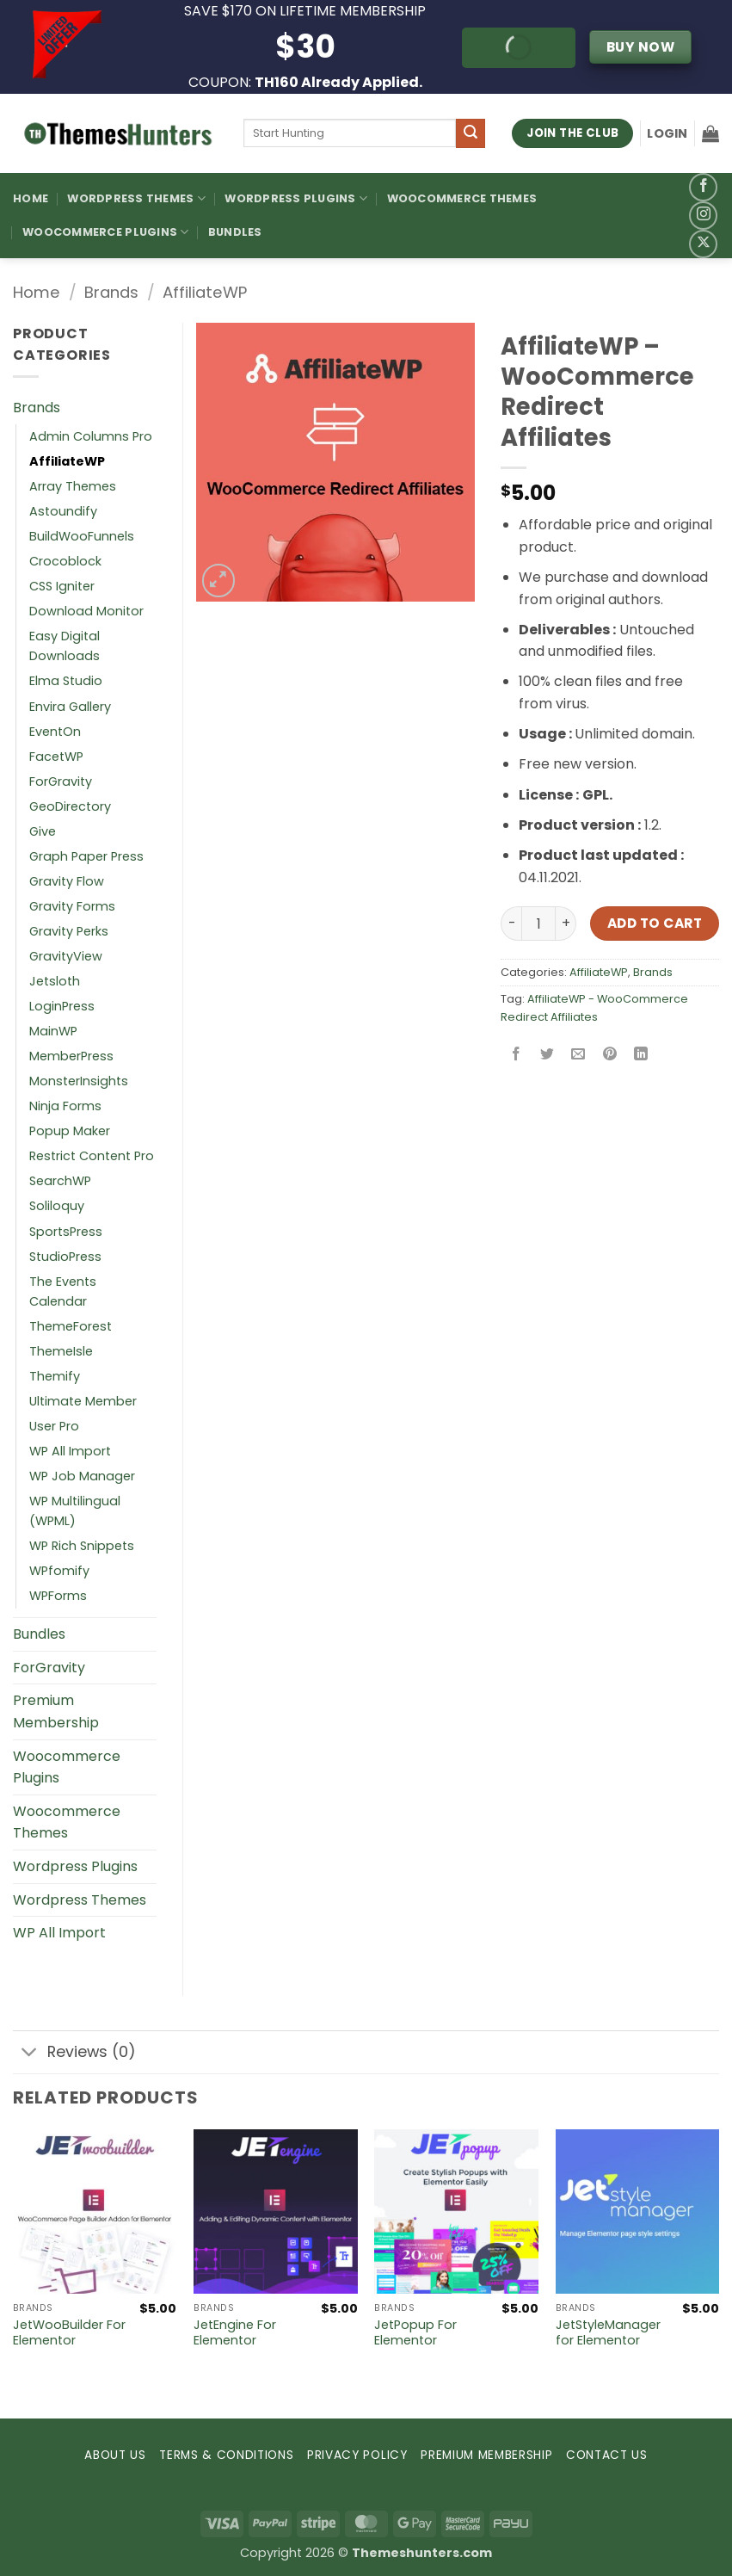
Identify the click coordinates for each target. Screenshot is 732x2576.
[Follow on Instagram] (703, 215)
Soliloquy (56, 1205)
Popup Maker (69, 1131)
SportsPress (65, 1231)
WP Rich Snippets (81, 1545)
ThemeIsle (61, 1351)
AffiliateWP (205, 292)
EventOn (55, 731)
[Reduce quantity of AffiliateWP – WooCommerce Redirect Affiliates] (511, 923)
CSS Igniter (62, 586)
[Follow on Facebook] (703, 187)
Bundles (235, 232)
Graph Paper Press (86, 856)
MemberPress (71, 1056)
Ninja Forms (65, 1106)
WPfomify (59, 1570)
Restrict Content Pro (91, 1155)
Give (42, 831)
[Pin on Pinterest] (609, 1055)
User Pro (54, 1426)
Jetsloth (54, 981)
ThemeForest (70, 1326)
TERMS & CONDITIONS (226, 2455)
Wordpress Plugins (75, 1866)
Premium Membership (56, 1711)
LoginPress (62, 1006)
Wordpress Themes (79, 1900)
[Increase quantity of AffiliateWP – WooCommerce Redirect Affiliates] (566, 923)
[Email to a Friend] (578, 1055)
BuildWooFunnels (81, 536)
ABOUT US (114, 2455)
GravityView (65, 956)
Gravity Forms (72, 906)
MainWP (53, 1031)
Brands (111, 292)
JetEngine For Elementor (235, 2333)
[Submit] (470, 133)
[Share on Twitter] (547, 1055)
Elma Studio (65, 680)
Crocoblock (65, 561)
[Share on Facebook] (516, 1055)
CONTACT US (607, 2455)
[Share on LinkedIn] (640, 1055)
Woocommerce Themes (462, 198)
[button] (667, 133)
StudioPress (65, 1256)
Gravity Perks (68, 931)
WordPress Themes (136, 198)
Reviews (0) (74, 2054)
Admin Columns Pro (90, 436)
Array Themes (72, 486)
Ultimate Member (83, 1401)
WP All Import (70, 1451)
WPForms (58, 1595)
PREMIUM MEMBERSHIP (486, 2455)
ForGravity (60, 781)
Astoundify (63, 511)
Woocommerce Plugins (105, 232)
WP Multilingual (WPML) (74, 1510)
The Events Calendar (62, 1291)
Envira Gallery (70, 706)
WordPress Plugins (296, 198)
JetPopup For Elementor (415, 2333)
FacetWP (56, 756)
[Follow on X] (703, 244)
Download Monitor (86, 611)
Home (30, 198)
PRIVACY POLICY (357, 2455)
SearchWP (60, 1180)
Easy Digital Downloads (64, 645)
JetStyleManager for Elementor (608, 2333)
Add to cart (654, 923)
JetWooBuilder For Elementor (69, 2333)
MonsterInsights (78, 1081)
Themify (54, 1376)
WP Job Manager (82, 1476)
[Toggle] (29, 2054)
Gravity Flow (66, 881)
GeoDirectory (70, 806)
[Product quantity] (538, 923)
